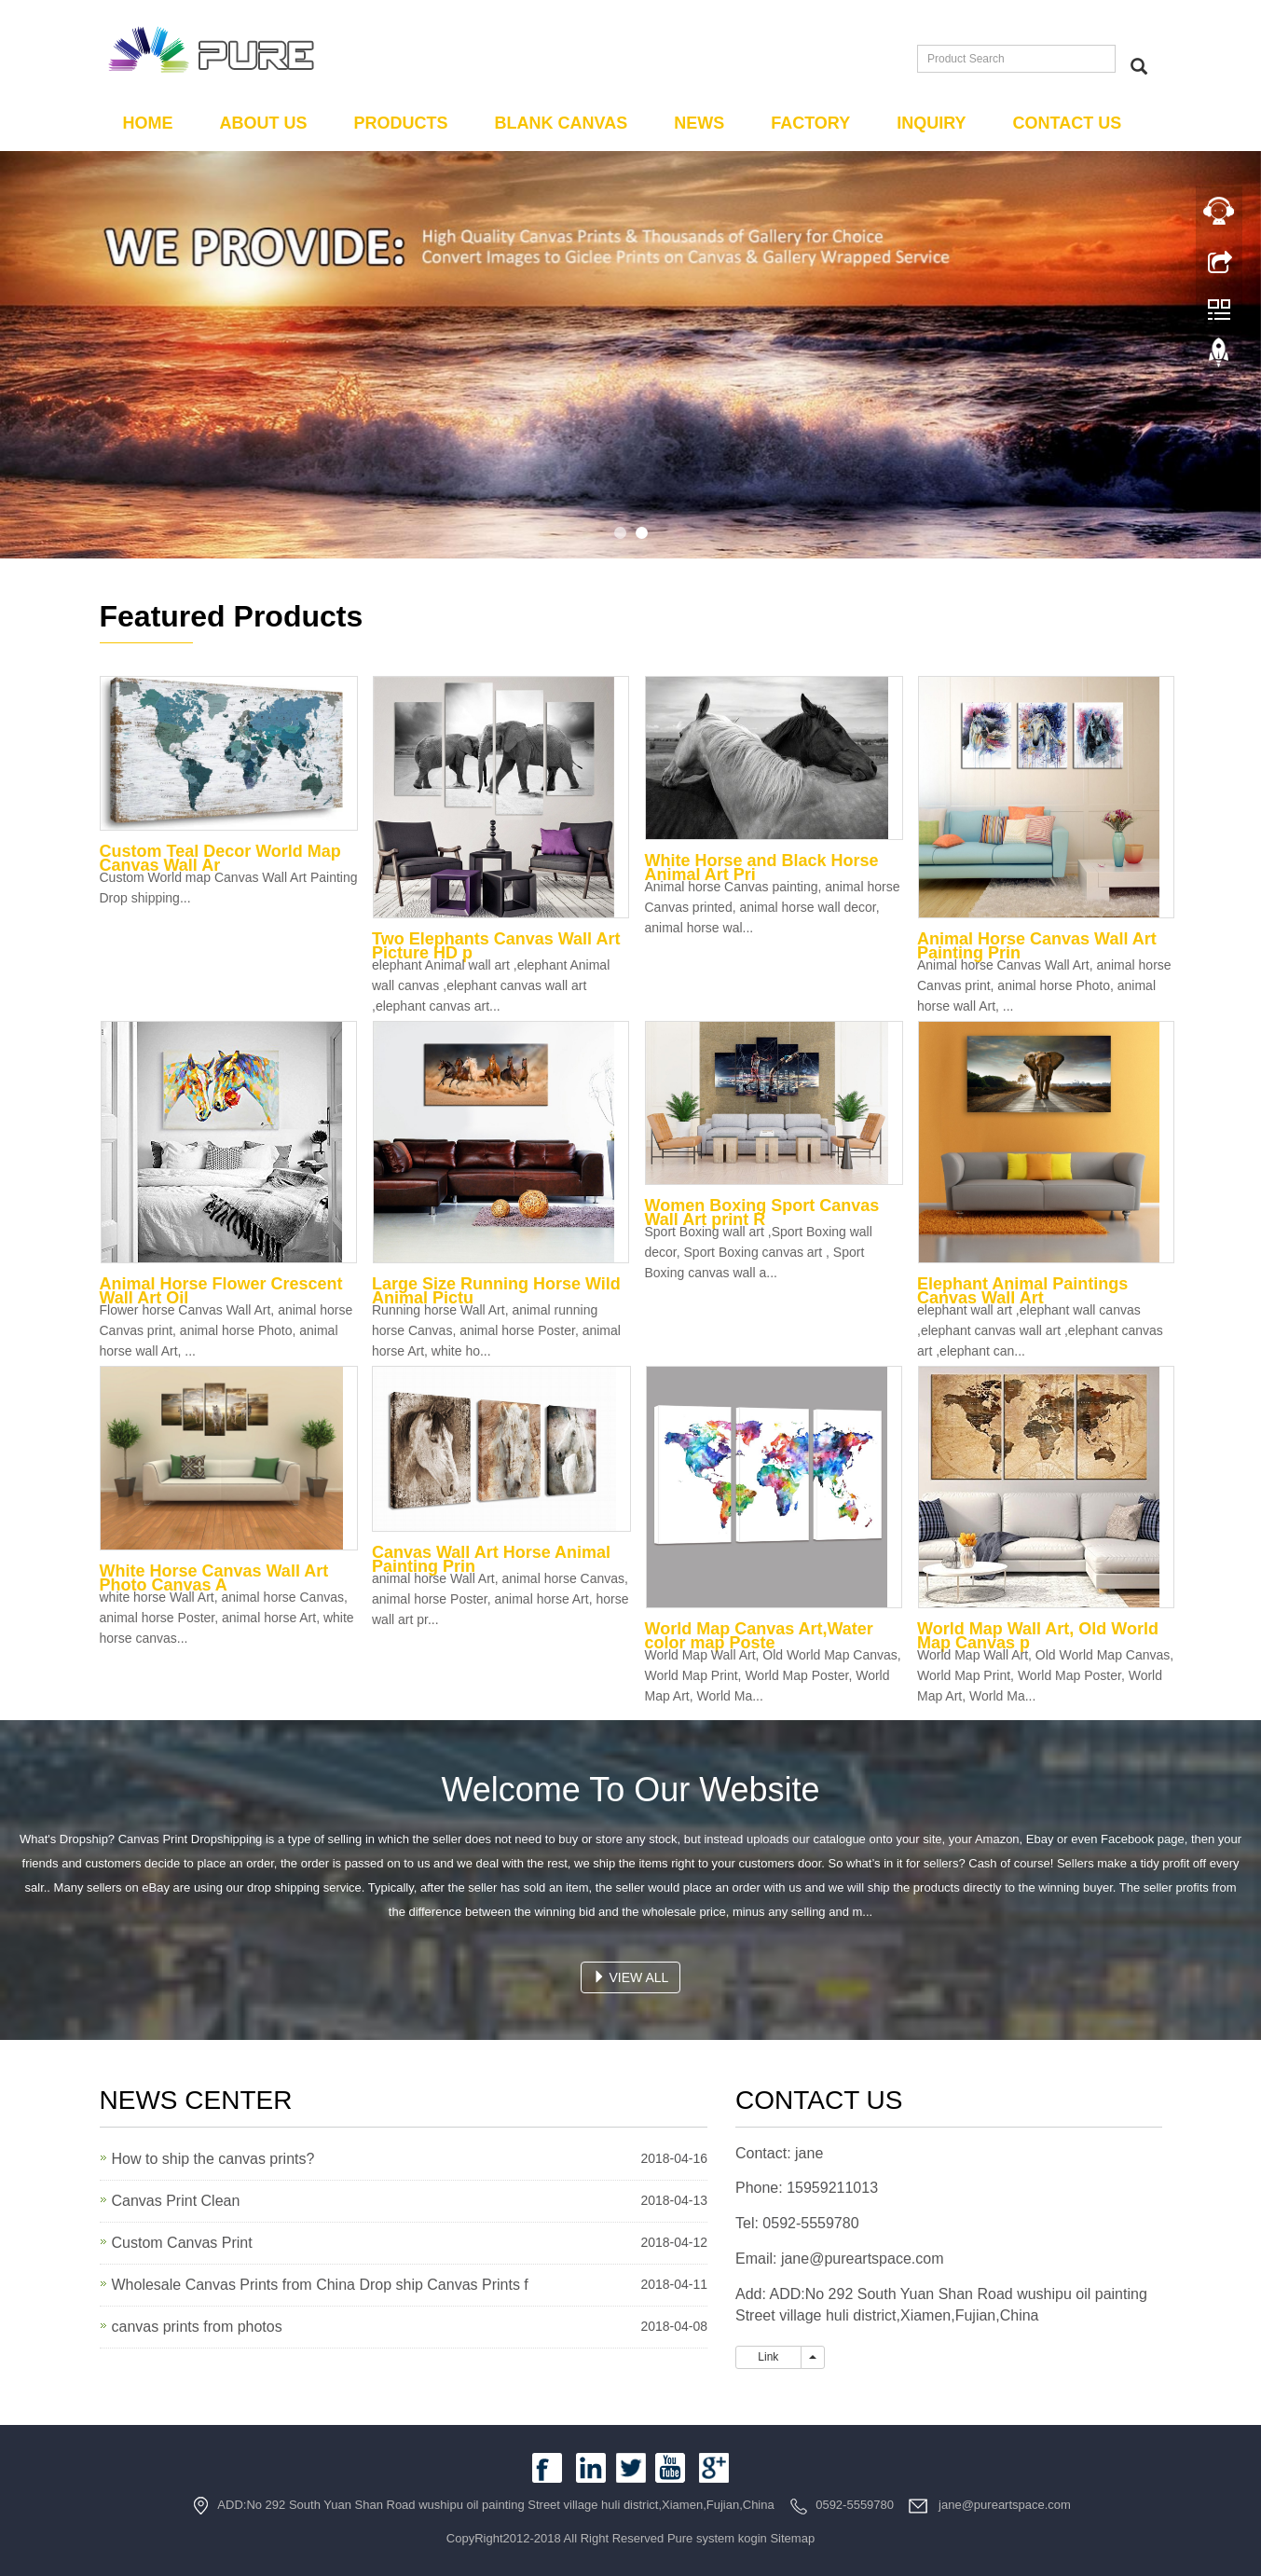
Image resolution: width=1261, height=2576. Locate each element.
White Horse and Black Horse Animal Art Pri (762, 867)
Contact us (1067, 123)
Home (148, 123)
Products (401, 123)
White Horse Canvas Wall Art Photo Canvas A (214, 1578)
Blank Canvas (561, 123)
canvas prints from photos (197, 2327)
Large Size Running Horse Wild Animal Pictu (496, 1290)
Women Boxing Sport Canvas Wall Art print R (762, 1212)
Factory (810, 123)
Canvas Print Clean (176, 2201)
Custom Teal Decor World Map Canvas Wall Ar (220, 858)
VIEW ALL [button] (631, 1977)
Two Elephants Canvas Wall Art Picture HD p (496, 946)
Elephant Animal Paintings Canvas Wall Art (1022, 1290)
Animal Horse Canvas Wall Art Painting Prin (1037, 946)
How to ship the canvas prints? (213, 2159)
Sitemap (792, 2538)
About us (264, 123)
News (699, 123)
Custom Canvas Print (182, 2243)
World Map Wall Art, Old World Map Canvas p (1037, 1635)
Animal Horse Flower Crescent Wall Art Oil (221, 1290)
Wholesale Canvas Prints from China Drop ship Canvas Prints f (320, 2285)
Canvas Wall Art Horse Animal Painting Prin (491, 1559)
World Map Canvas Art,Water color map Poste (759, 1635)
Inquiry (931, 123)
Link (768, 2356)
